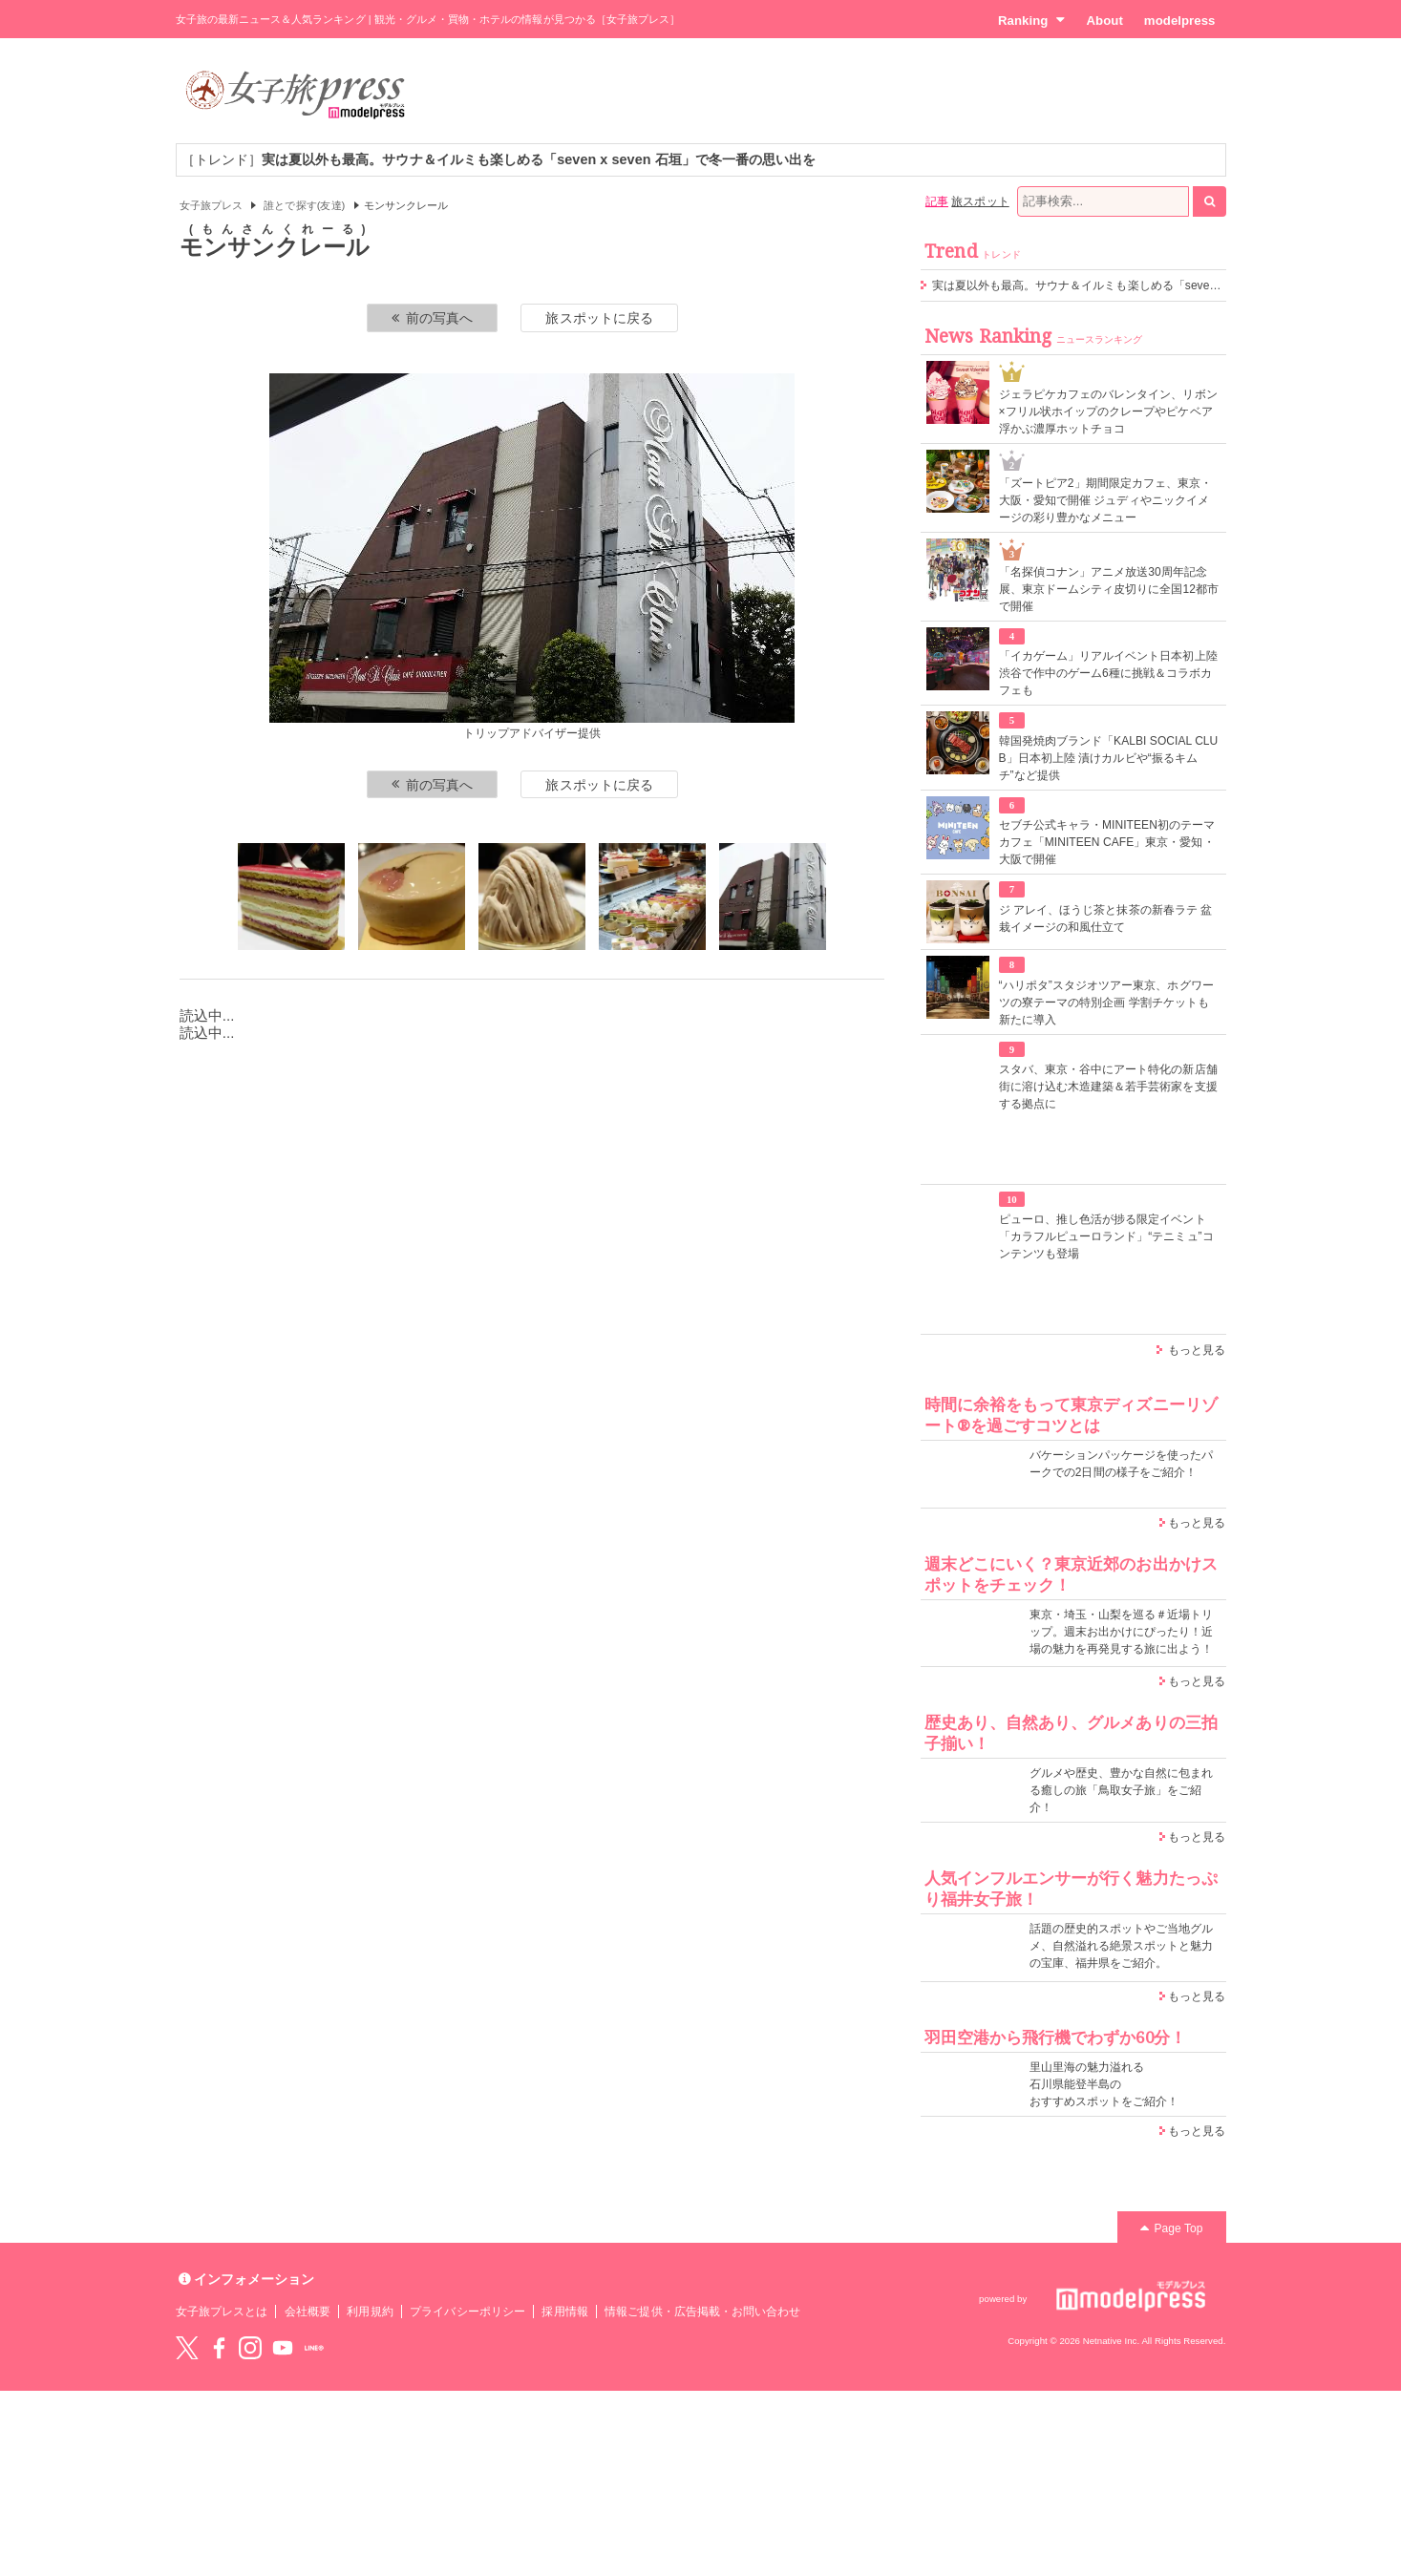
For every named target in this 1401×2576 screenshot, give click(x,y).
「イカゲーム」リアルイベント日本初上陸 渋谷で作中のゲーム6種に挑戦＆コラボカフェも (1108, 673)
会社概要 (307, 2311)
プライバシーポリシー (467, 2311)
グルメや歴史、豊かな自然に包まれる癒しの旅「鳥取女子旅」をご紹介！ (1122, 1790)
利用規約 (370, 2311)
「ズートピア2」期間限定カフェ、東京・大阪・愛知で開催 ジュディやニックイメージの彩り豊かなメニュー (1106, 500)
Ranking (1032, 20)
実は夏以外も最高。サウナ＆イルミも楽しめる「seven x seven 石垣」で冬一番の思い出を (1166, 285)
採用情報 (564, 2311)
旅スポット (979, 201)
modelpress (1180, 20)
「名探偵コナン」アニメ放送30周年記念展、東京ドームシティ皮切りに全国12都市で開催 (1109, 589)
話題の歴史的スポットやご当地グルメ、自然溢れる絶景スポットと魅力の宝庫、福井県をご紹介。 (1122, 1946)
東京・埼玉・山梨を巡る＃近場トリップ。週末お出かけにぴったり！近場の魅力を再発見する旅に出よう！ (1122, 1632)
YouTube (282, 2347)
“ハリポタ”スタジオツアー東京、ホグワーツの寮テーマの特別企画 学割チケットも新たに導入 (1106, 1002)
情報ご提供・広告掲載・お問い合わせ (702, 2311)
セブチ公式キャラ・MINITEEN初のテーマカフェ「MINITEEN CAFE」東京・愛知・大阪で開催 (1107, 842)
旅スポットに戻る (598, 318)
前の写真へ (433, 318)
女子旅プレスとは (221, 2311)
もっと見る (1196, 1350)
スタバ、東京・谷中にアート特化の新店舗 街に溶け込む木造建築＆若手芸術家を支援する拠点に (1108, 1086)
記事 (936, 201)
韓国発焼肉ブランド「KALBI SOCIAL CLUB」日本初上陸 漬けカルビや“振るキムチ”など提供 (1109, 758)
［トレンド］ (499, 159)
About (1104, 20)
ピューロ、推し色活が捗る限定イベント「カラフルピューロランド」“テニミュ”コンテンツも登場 (1106, 1236)
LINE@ (314, 2347)
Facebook (218, 2347)
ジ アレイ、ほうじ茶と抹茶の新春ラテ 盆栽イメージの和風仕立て (1106, 918)
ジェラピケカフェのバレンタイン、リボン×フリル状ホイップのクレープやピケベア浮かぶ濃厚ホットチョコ (1108, 411)
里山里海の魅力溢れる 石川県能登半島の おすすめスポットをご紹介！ (1104, 2084)
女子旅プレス (211, 205)
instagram (250, 2347)
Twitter (187, 2347)
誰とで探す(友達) (304, 205)
